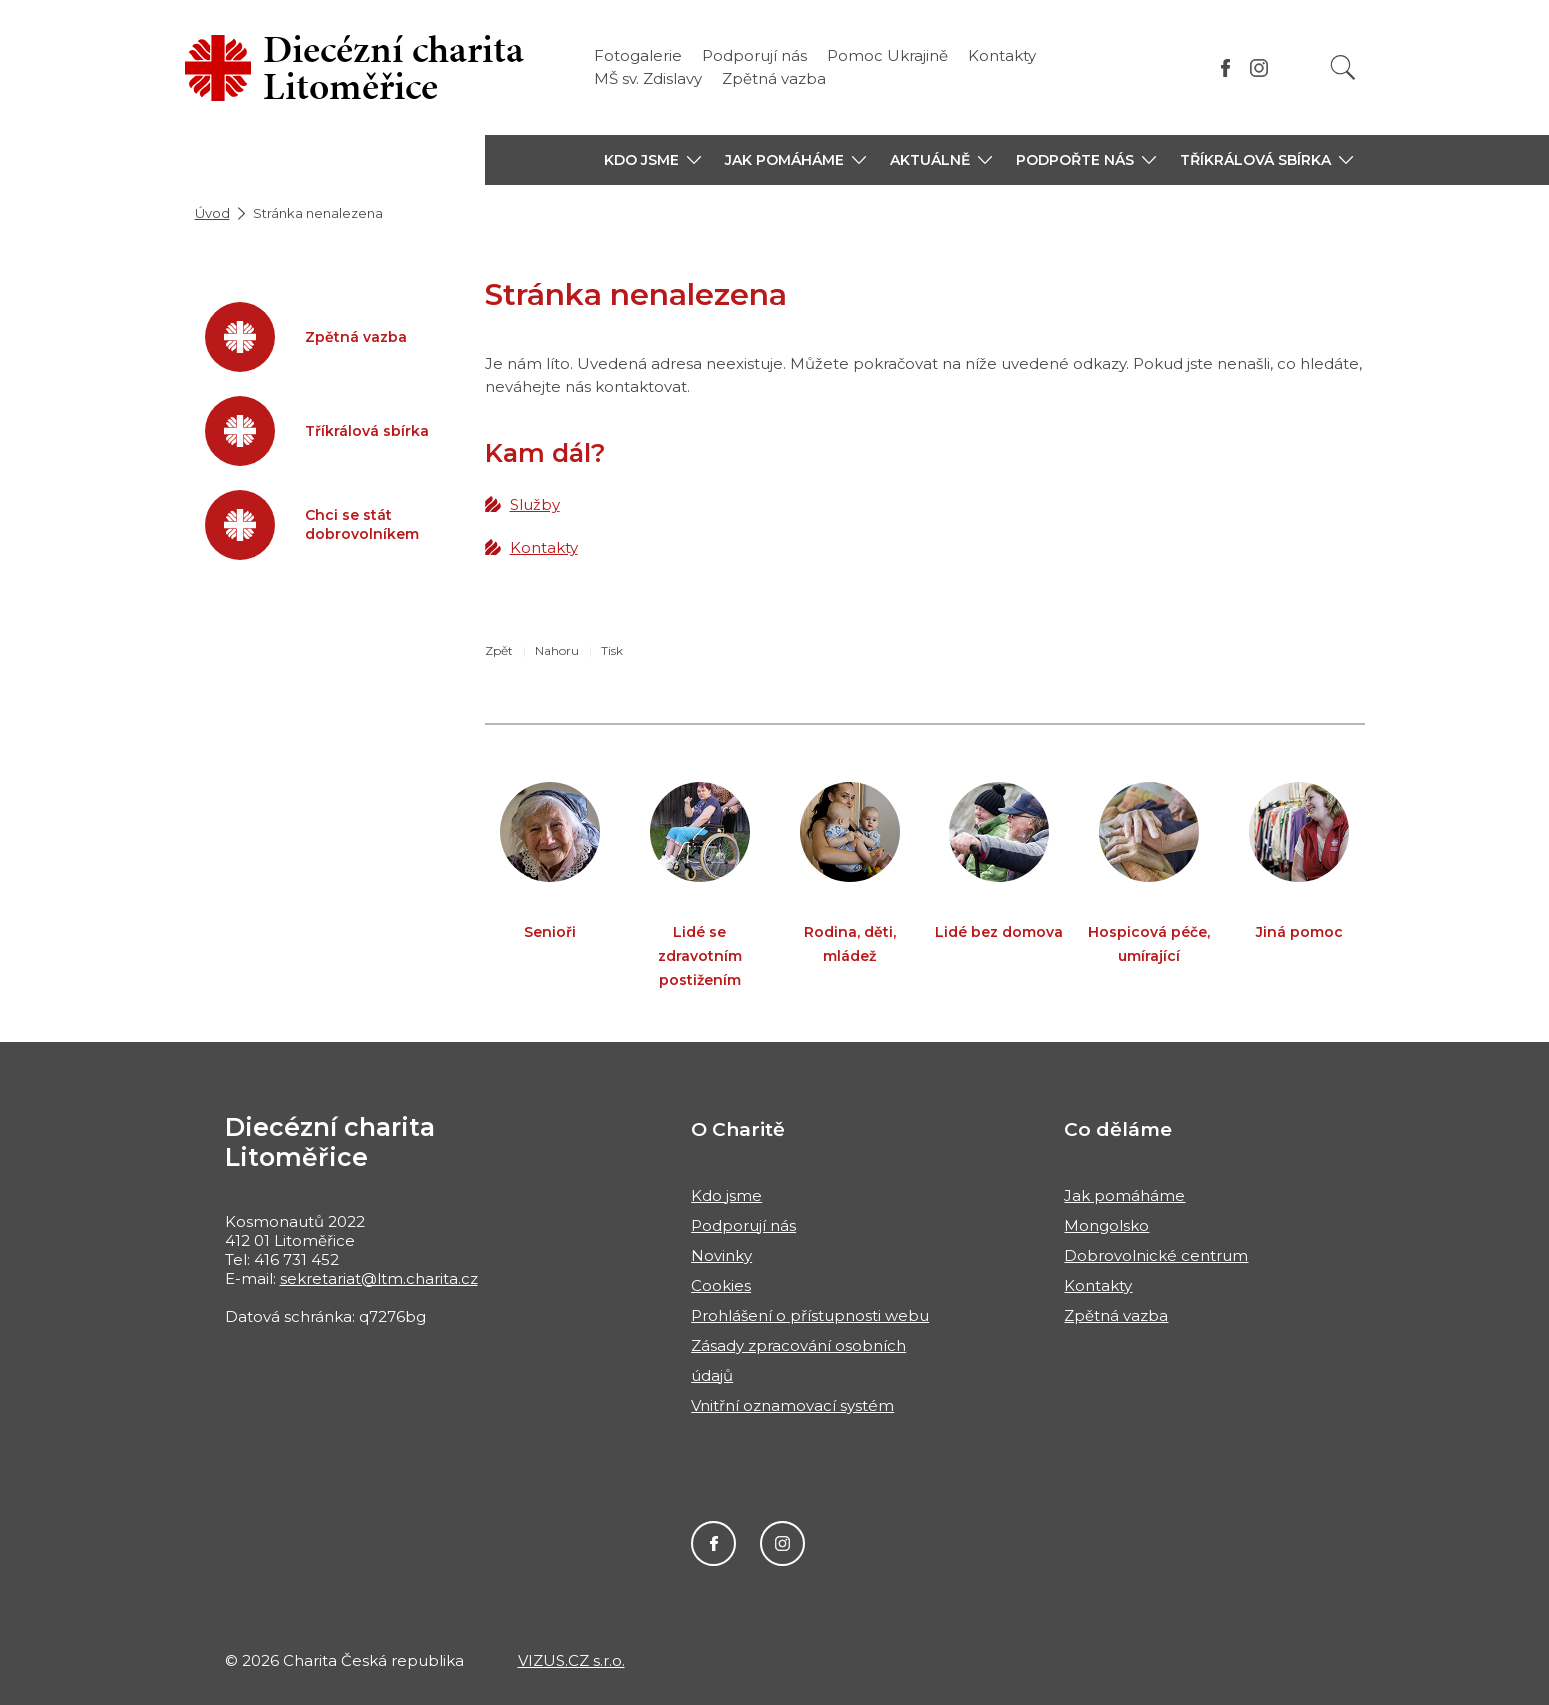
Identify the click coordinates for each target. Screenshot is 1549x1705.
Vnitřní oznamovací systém (792, 1405)
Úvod (212, 213)
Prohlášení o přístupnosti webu (810, 1315)
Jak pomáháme (1124, 1195)
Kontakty (1002, 55)
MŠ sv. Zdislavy (648, 78)
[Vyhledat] (1343, 67)
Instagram (782, 1543)
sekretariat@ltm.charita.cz (379, 1278)
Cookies (721, 1285)
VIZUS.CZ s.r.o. (571, 1660)
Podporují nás (754, 55)
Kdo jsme (726, 1195)
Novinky (721, 1255)
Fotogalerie (638, 55)
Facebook (713, 1543)
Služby (535, 504)
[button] (652, 160)
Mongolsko (1106, 1225)
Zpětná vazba (774, 78)
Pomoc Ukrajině (887, 55)
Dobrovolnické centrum (1156, 1255)
